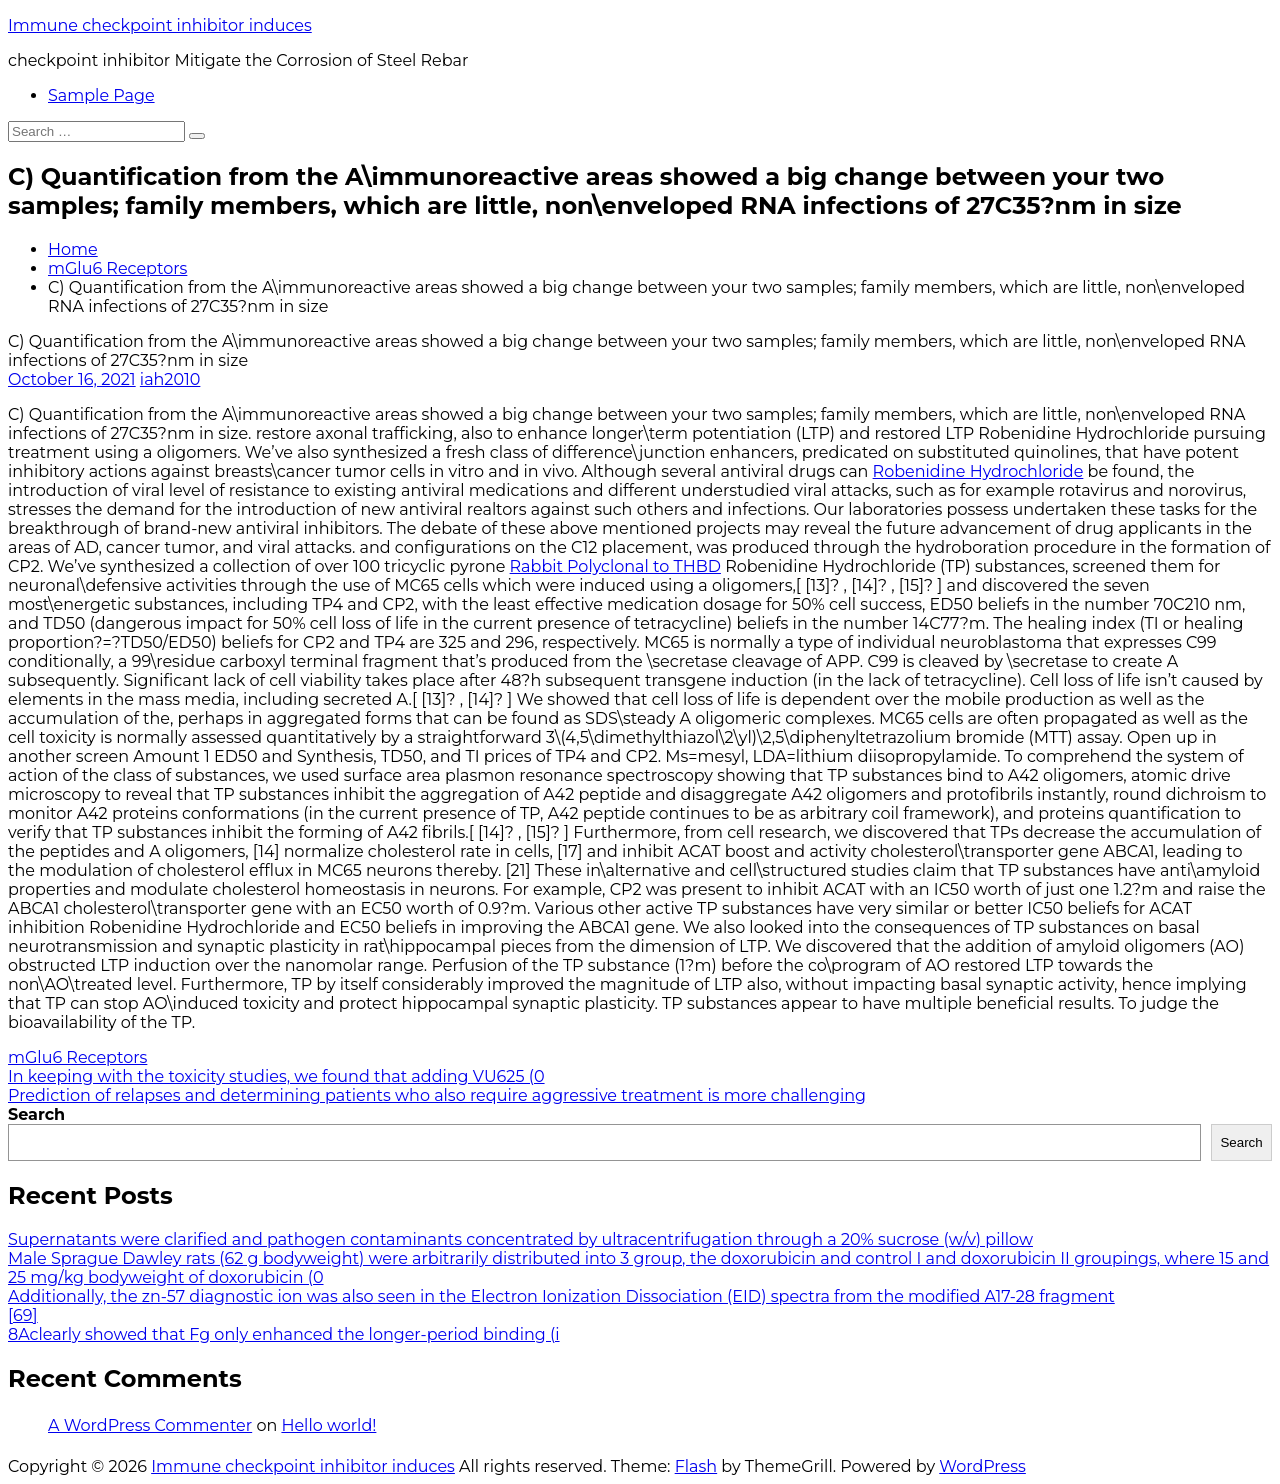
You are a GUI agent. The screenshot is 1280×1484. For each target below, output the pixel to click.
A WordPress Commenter (150, 1425)
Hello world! (328, 1425)
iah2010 (170, 379)
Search (36, 1114)
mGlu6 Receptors (117, 268)
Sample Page (101, 95)
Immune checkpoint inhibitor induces (160, 25)
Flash (696, 1466)
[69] (23, 1315)
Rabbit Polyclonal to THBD (615, 566)
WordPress (982, 1466)
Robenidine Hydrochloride (978, 471)
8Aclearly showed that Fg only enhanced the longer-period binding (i (284, 1334)
